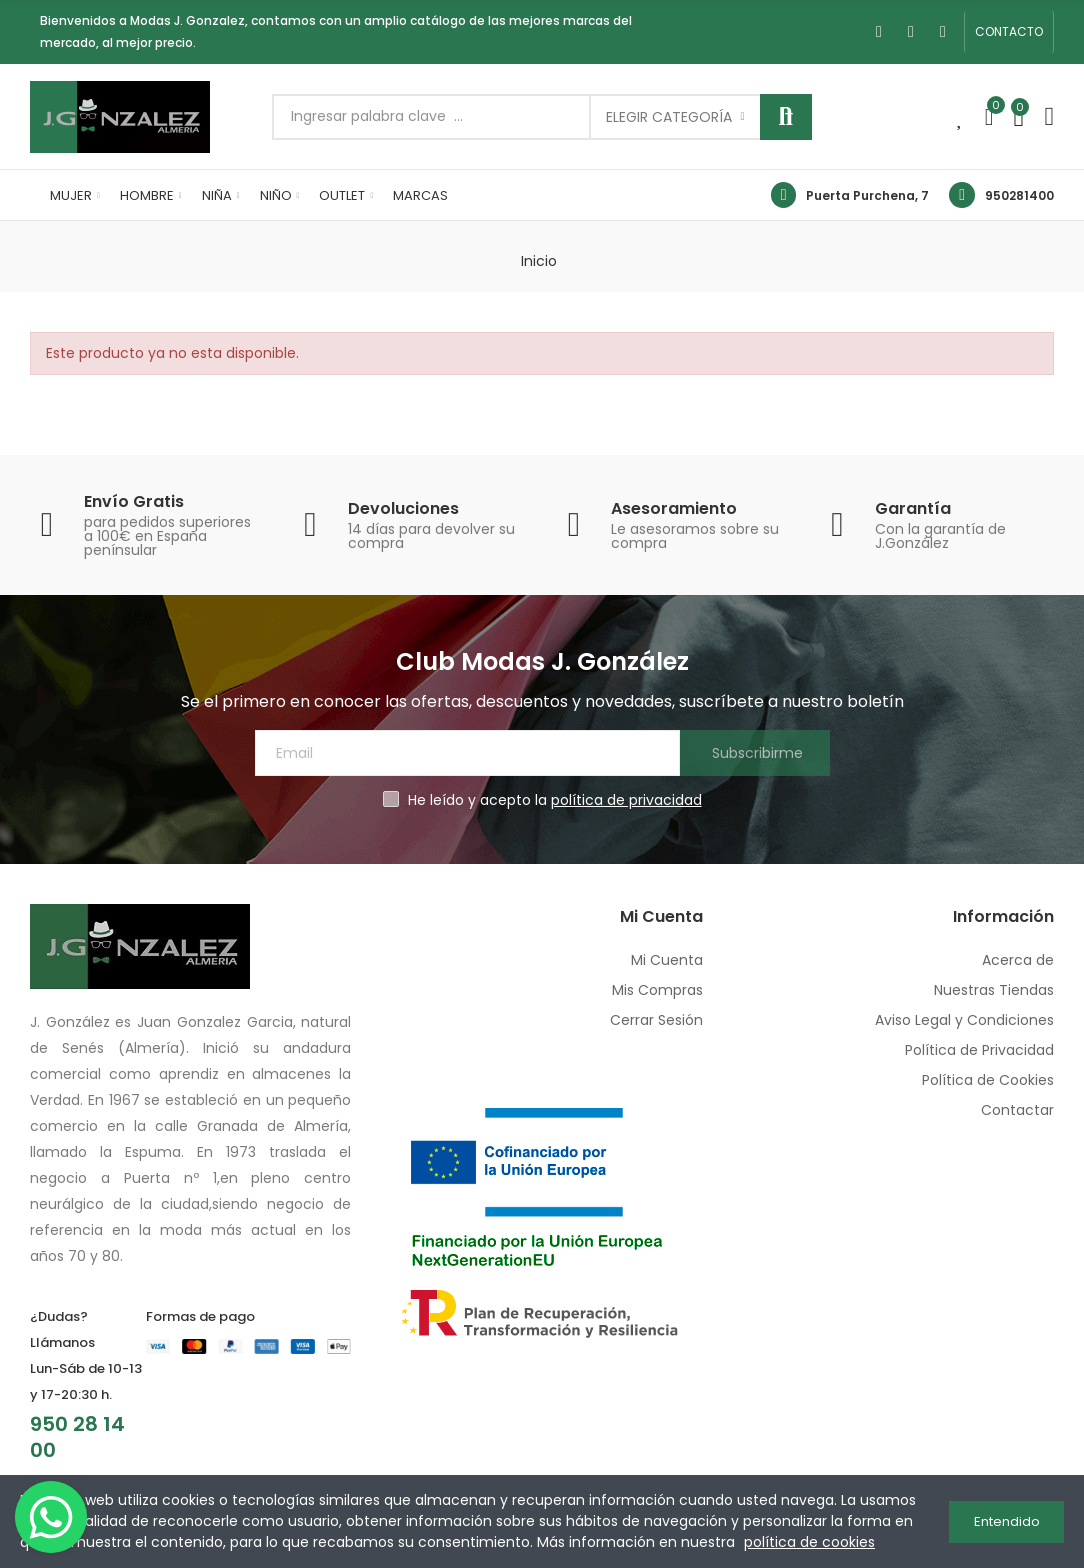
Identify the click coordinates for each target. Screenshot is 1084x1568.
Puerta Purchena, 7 (867, 195)
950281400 (1019, 195)
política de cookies (809, 1542)
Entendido (1007, 1521)
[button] (1009, 32)
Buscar (786, 117)
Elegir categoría (669, 117)
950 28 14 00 (77, 1437)
